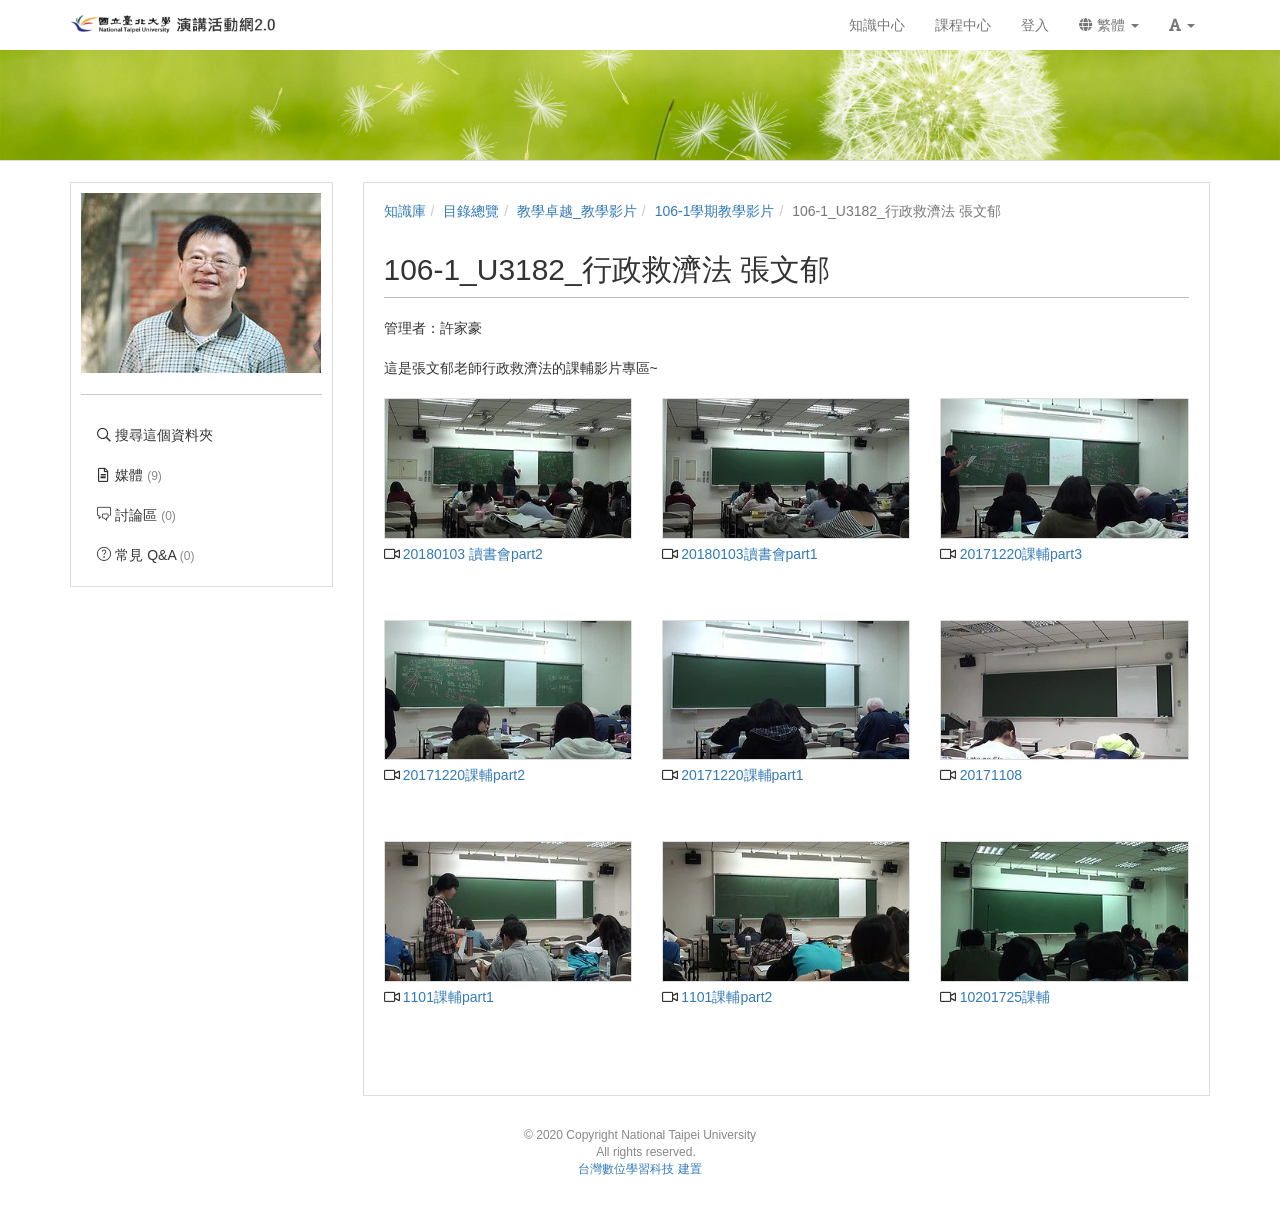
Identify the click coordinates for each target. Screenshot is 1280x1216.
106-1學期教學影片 (715, 211)
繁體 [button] (1109, 25)
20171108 (981, 775)
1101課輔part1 (439, 997)
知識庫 (405, 211)
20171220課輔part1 (732, 775)
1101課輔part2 (717, 997)
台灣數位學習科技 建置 (639, 1169)
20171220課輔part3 (1010, 554)
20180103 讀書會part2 (463, 554)
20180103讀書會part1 (739, 554)
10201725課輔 (995, 997)
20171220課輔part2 (454, 775)
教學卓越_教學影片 (577, 211)
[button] (1182, 25)
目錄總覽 (471, 211)
